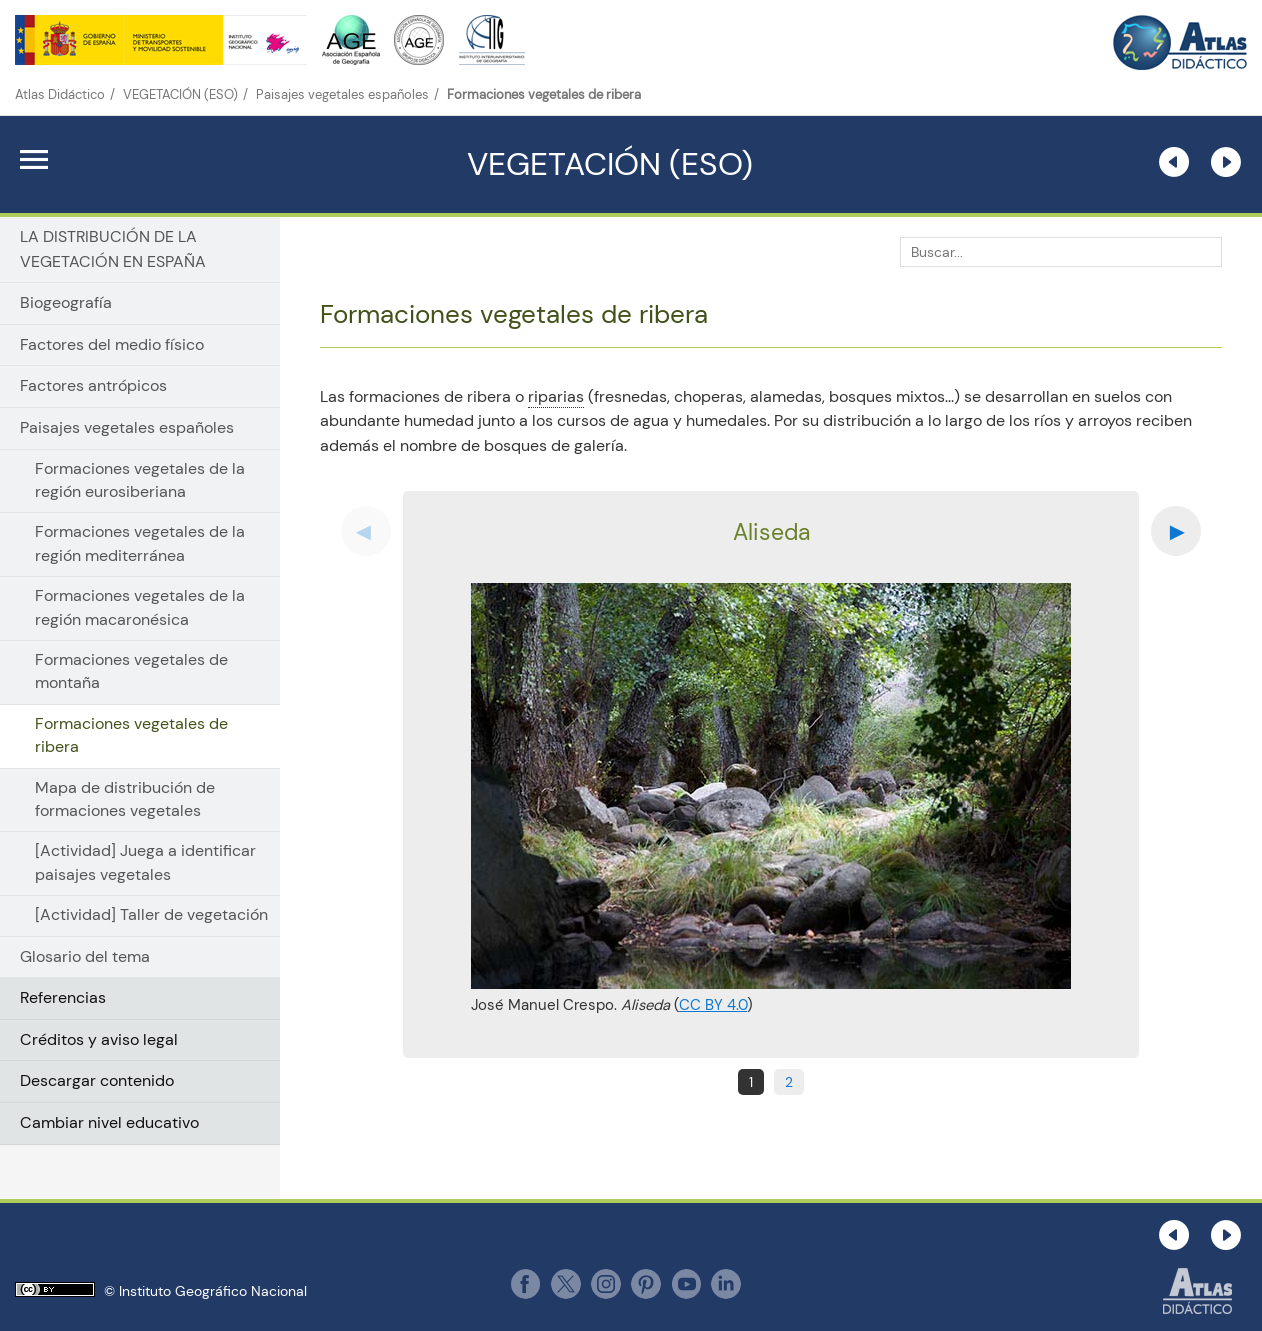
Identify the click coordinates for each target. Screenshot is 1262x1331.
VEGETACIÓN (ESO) (180, 94)
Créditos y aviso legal (99, 1039)
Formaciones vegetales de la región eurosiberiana (140, 480)
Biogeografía (66, 302)
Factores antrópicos (93, 385)
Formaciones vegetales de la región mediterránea (140, 543)
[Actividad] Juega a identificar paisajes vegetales (145, 862)
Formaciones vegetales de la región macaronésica (140, 607)
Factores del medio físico (112, 344)
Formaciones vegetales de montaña (131, 671)
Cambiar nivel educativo (109, 1122)
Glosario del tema (85, 956)
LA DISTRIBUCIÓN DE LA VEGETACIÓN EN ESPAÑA (113, 249)
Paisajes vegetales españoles (342, 94)
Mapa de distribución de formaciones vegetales (125, 799)
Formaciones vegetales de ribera (131, 735)
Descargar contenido (97, 1080)
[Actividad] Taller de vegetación (151, 915)
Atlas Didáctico (60, 94)
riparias (556, 396)
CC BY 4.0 (713, 1005)
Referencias (63, 997)
